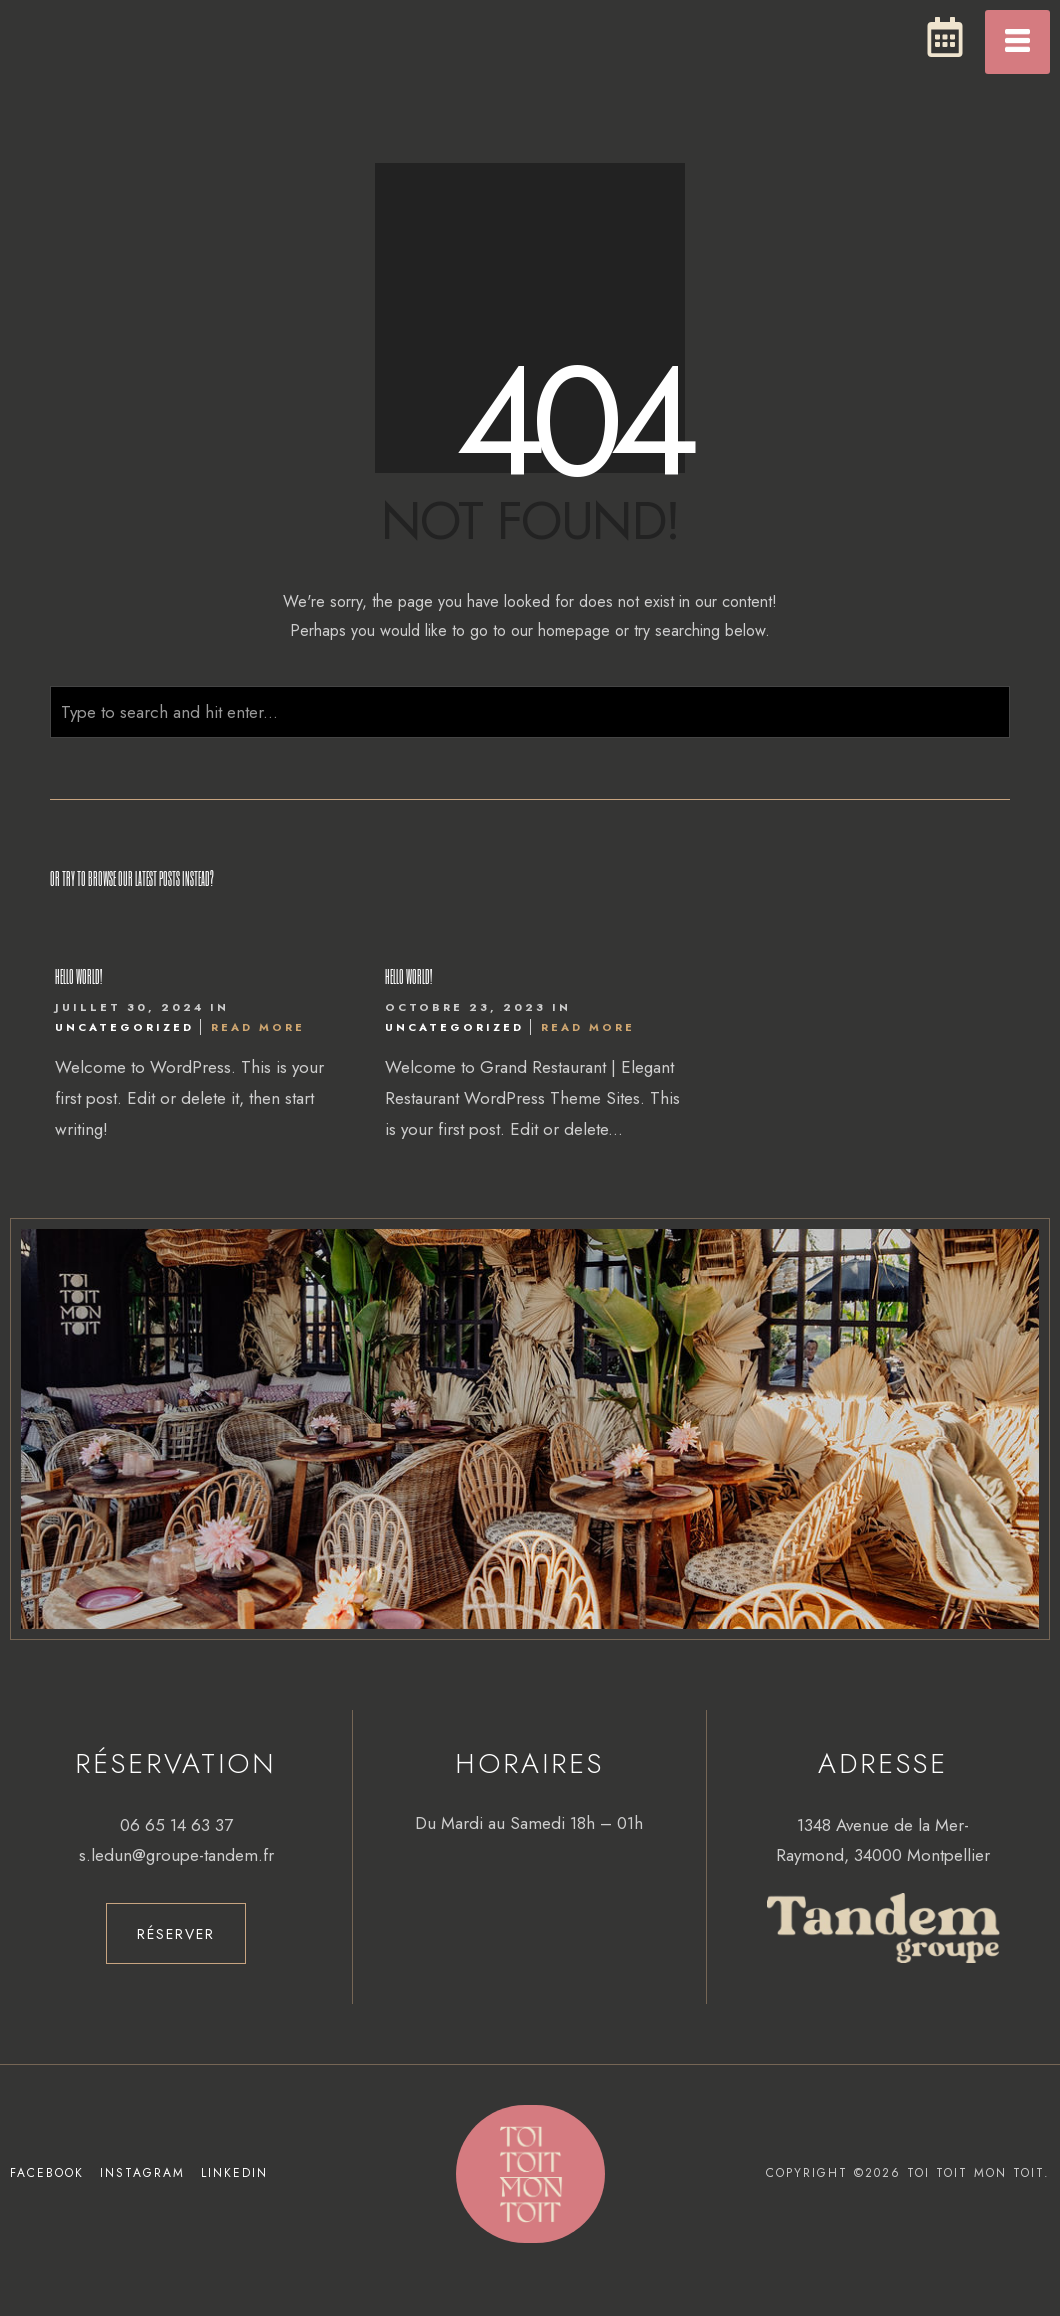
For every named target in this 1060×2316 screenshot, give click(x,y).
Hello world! (78, 976)
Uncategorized (124, 1027)
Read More (258, 1027)
